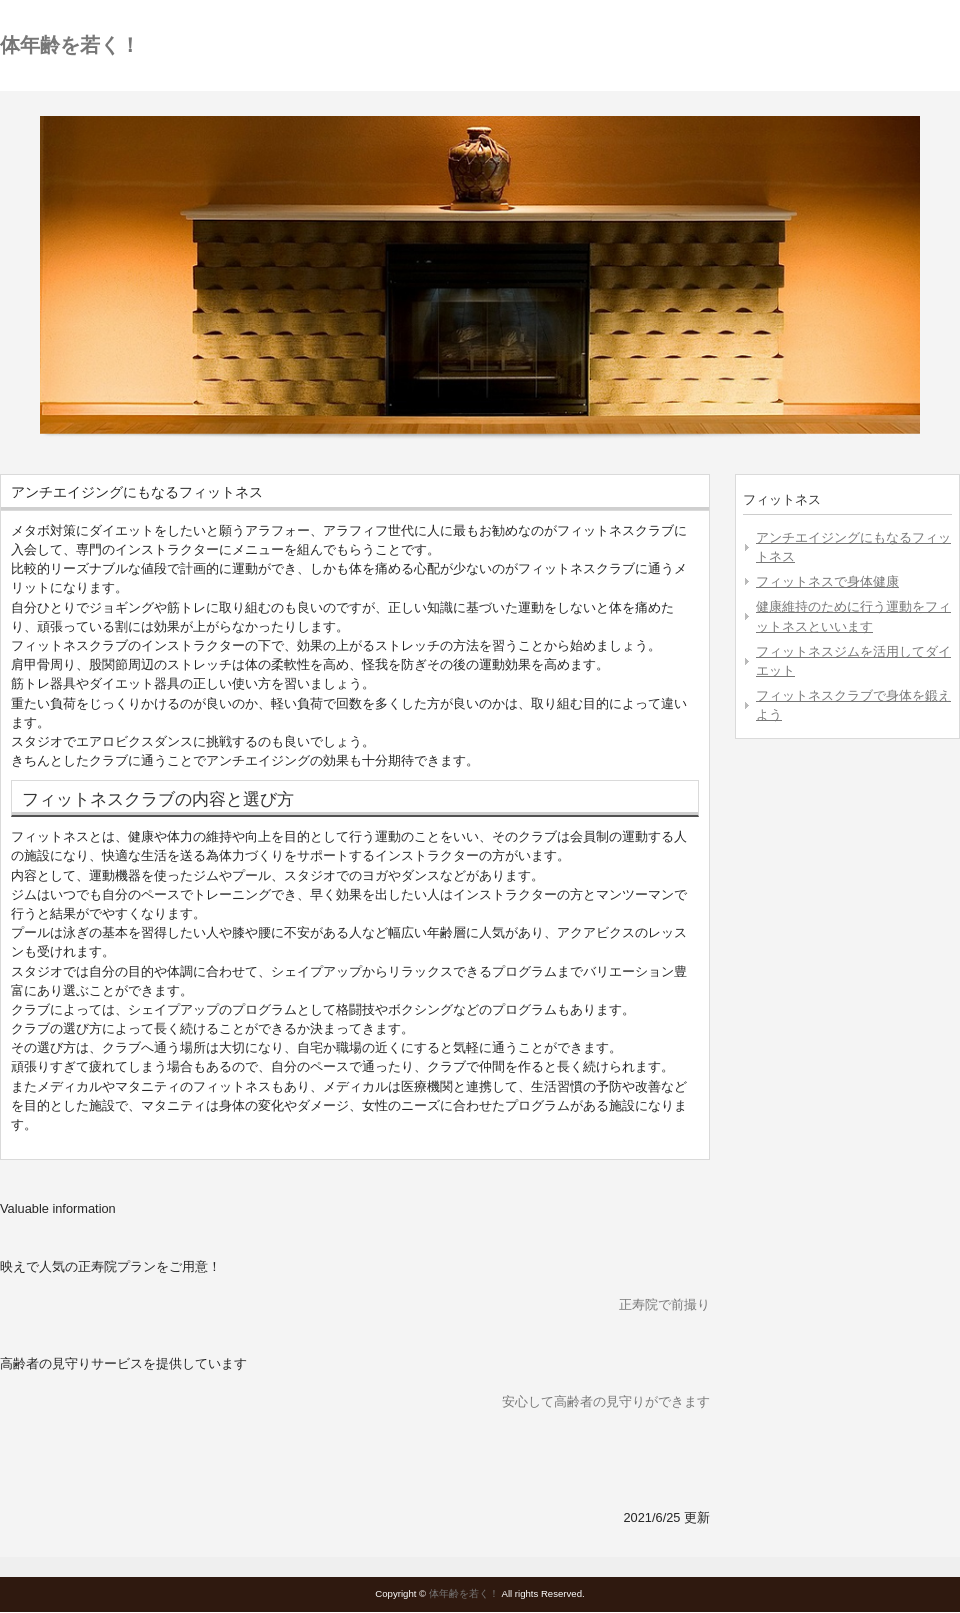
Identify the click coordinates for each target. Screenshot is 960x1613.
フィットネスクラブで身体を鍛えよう (853, 705)
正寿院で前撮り (664, 1304)
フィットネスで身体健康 (827, 581)
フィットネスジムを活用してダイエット (853, 661)
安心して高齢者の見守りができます (606, 1401)
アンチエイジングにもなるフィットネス (853, 547)
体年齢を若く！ (70, 44)
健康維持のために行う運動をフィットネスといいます (853, 616)
